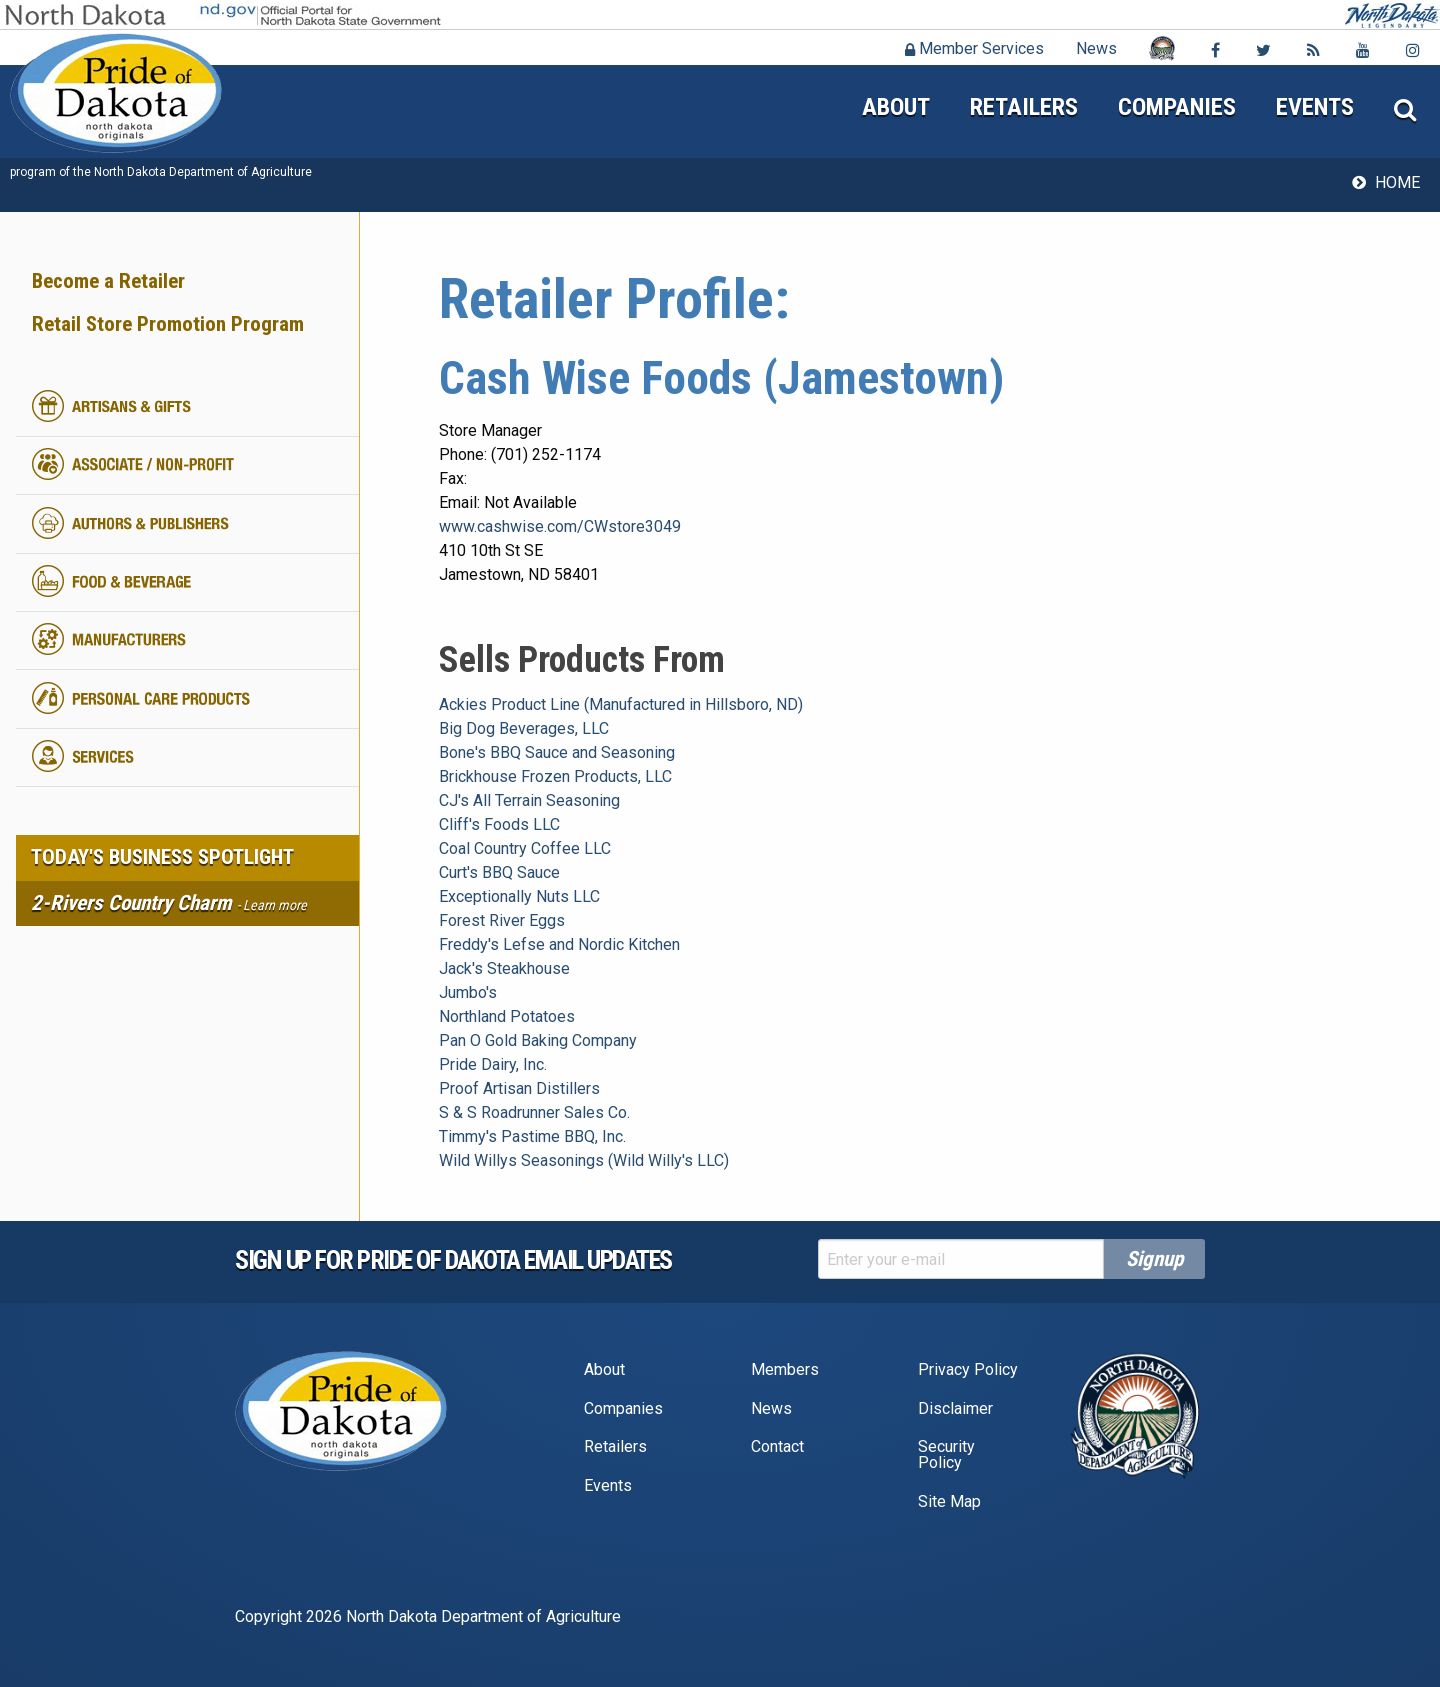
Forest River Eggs (502, 920)
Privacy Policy (968, 1369)
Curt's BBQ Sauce (499, 872)
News (1096, 48)
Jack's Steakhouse (504, 968)
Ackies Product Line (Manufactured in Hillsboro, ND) (621, 704)
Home (1397, 182)
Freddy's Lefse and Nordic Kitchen (559, 944)
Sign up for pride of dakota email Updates (453, 1260)
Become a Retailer (108, 281)
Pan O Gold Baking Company (538, 1040)
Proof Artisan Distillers (519, 1088)
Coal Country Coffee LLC (525, 848)
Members (785, 1369)
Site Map (949, 1501)
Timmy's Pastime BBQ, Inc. (532, 1136)
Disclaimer (955, 1408)
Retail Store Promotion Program (168, 324)
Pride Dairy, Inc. (493, 1064)
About (896, 107)
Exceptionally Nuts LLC (519, 896)
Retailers (1024, 107)
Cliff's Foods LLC (499, 824)
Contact (777, 1446)
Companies (1177, 107)
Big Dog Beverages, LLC (524, 728)
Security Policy (946, 1454)
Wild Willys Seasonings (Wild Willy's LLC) (584, 1160)
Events (1315, 107)
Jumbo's (468, 992)
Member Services (974, 48)
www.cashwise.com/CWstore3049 (560, 526)
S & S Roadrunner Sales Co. (534, 1112)
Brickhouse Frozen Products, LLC (555, 776)
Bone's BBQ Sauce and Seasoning (557, 752)
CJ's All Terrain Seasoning (529, 800)
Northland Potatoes (507, 1016)
